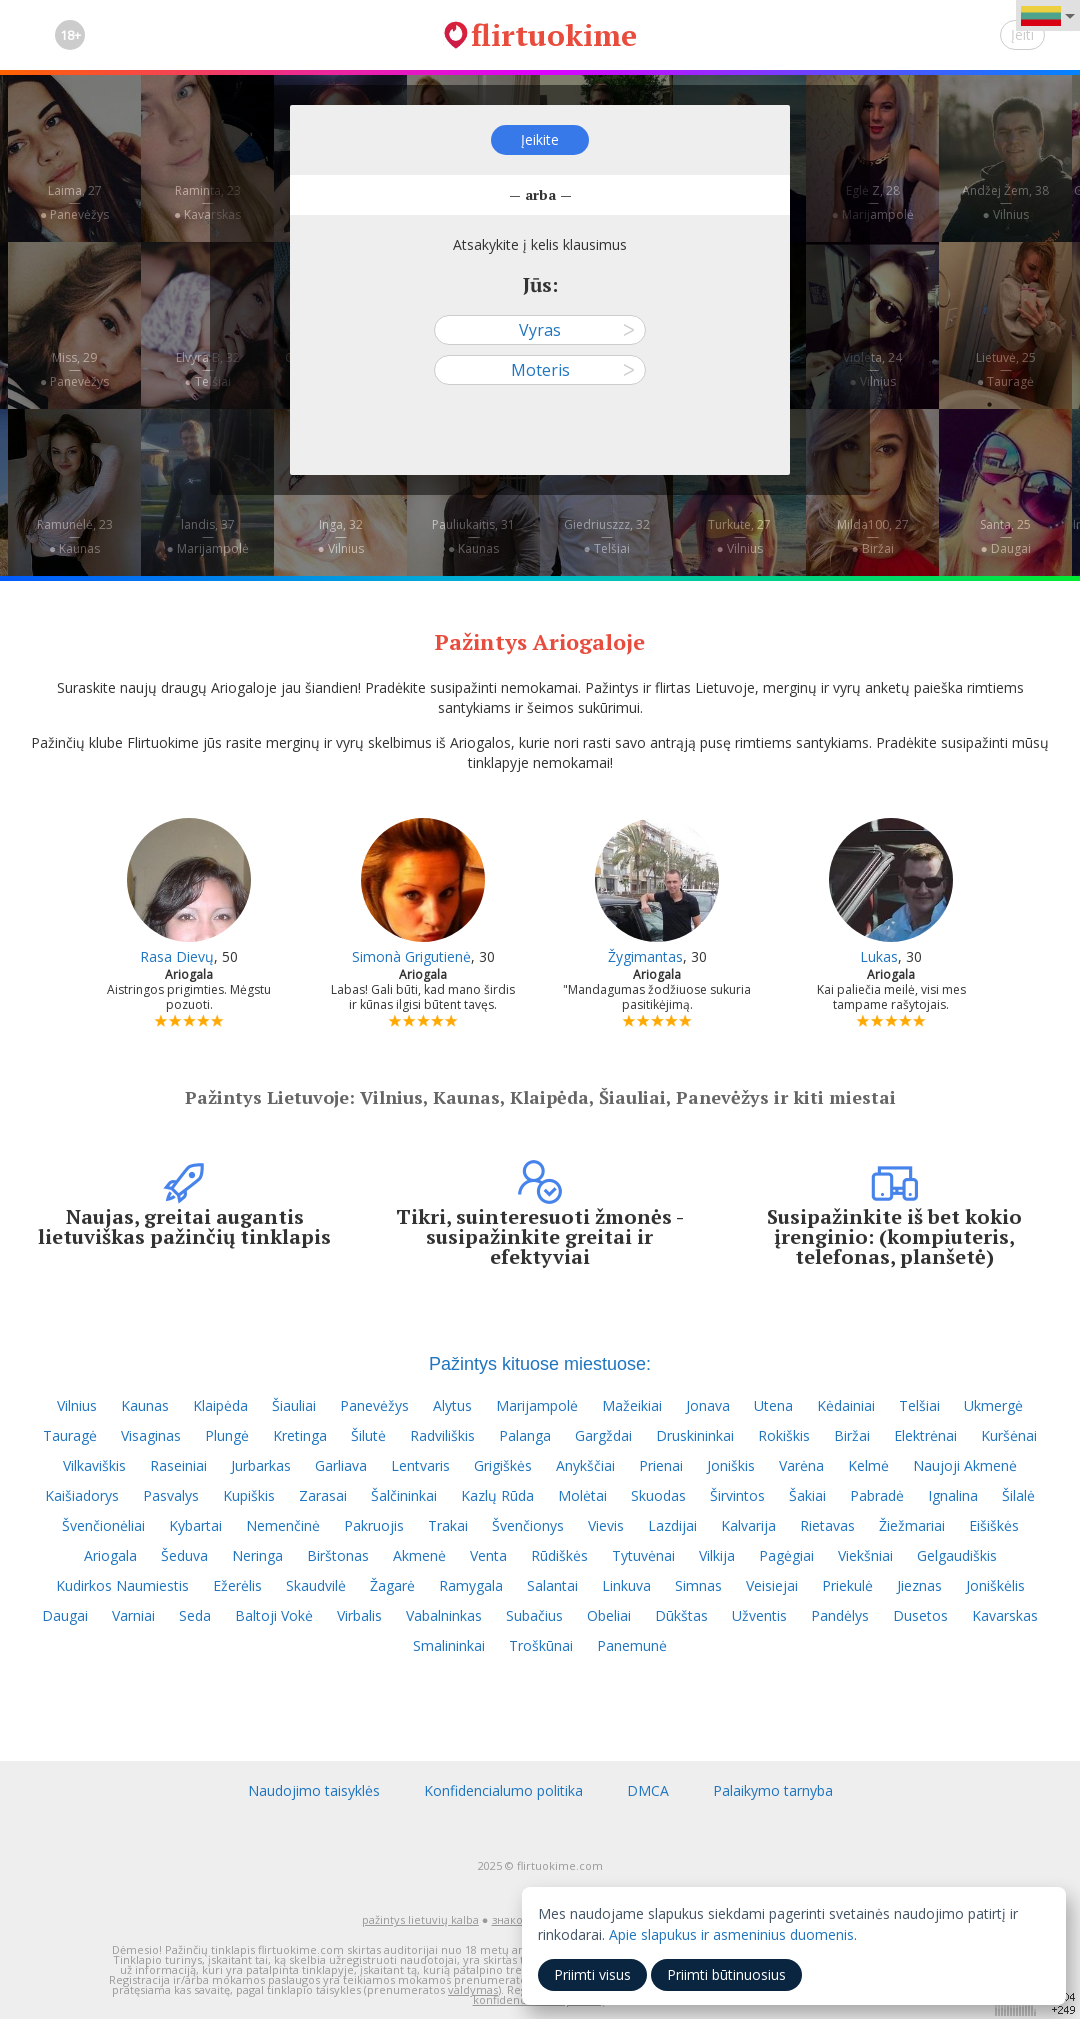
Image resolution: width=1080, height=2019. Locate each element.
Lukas (879, 956)
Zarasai (323, 1495)
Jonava (708, 1405)
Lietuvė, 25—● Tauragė (1006, 369)
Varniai (133, 1615)
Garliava (341, 1465)
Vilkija (717, 1555)
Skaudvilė (316, 1585)
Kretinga (300, 1435)
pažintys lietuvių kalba (420, 1919)
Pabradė (877, 1495)
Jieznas (919, 1585)
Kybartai (195, 1525)
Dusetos (920, 1615)
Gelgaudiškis (957, 1555)
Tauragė (70, 1435)
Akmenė (419, 1555)
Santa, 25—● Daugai (1005, 536)
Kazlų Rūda (497, 1495)
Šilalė (1018, 1495)
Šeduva (184, 1555)
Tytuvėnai (643, 1555)
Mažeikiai (632, 1405)
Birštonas (338, 1555)
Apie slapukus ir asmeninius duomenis (731, 1934)
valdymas (473, 1989)
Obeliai (609, 1615)
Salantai (552, 1585)
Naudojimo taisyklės (314, 1790)
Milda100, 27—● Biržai (873, 536)
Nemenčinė (283, 1525)
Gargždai (603, 1435)
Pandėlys (840, 1615)
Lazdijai (672, 1525)
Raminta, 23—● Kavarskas (207, 202)
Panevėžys (374, 1405)
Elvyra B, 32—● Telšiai (208, 369)
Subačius (534, 1615)
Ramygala (471, 1585)
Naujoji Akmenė (965, 1465)
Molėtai (582, 1495)
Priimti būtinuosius (726, 1974)
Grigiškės (503, 1465)
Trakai (448, 1525)
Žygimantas (645, 956)
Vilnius (77, 1405)
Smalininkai (449, 1645)
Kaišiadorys (82, 1495)
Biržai (852, 1435)
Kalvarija (748, 1525)
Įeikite (540, 139)
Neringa (257, 1555)
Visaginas (151, 1435)
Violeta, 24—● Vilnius (872, 369)
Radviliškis (442, 1435)
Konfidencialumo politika (503, 1790)
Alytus (452, 1405)
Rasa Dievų (177, 956)
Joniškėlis (995, 1585)
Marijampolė (537, 1405)
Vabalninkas (444, 1615)
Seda (195, 1615)
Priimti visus (592, 1974)
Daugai (65, 1615)
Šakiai (807, 1495)
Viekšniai (865, 1555)
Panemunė (632, 1645)
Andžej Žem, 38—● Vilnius (1005, 202)
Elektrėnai (925, 1435)
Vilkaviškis (94, 1465)
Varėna (801, 1465)
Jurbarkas (261, 1465)
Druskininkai (695, 1435)
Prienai (661, 1465)
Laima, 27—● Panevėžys (74, 202)
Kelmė (868, 1465)
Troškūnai (541, 1645)
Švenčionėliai (103, 1525)
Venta (488, 1555)
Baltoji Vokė (274, 1615)
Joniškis (731, 1465)
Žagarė (392, 1585)
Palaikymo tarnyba (773, 1790)
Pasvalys (171, 1495)
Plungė (227, 1435)
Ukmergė (993, 1405)
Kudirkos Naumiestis (122, 1585)
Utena (773, 1405)
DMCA (648, 1790)
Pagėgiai (786, 1555)
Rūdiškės (559, 1555)
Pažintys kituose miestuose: (540, 1364)
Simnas (698, 1585)
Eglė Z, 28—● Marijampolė (872, 202)
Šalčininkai (404, 1495)
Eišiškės (994, 1525)
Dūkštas (681, 1615)
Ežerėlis (237, 1585)
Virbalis (359, 1615)
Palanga (525, 1435)
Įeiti (1022, 34)
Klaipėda (220, 1405)
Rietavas (827, 1525)
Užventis (759, 1615)
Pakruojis (374, 1525)
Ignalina (953, 1495)
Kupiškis (249, 1495)
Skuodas (658, 1495)
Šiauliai (294, 1405)
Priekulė (847, 1585)
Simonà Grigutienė (411, 956)
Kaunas (145, 1405)
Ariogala (110, 1555)
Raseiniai (178, 1465)
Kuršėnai (1009, 1435)
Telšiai (919, 1405)
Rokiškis (784, 1435)
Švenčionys (528, 1525)
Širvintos (737, 1495)
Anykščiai (585, 1465)
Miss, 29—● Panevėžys (74, 369)
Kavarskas (1005, 1615)
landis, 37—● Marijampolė (207, 536)
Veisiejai (772, 1585)
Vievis (606, 1525)
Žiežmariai (912, 1525)
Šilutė (368, 1435)
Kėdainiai (846, 1405)
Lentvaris (420, 1465)
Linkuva (626, 1585)
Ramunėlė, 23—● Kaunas (75, 536)
